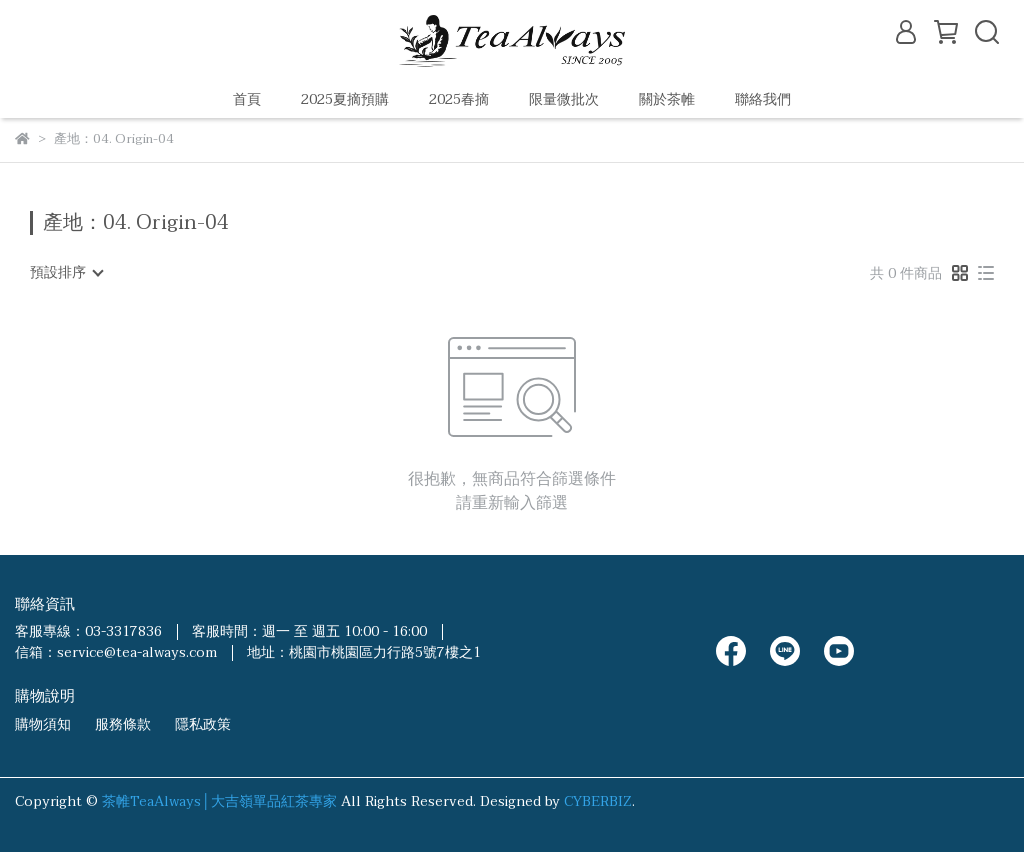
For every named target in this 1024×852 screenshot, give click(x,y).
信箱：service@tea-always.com (116, 652)
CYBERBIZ (598, 801)
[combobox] (66, 273)
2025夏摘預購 (345, 99)
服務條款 (123, 724)
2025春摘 (459, 99)
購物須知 (43, 724)
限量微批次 (564, 99)
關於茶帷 (667, 99)
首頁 (247, 99)
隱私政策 (203, 724)
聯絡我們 (763, 99)
